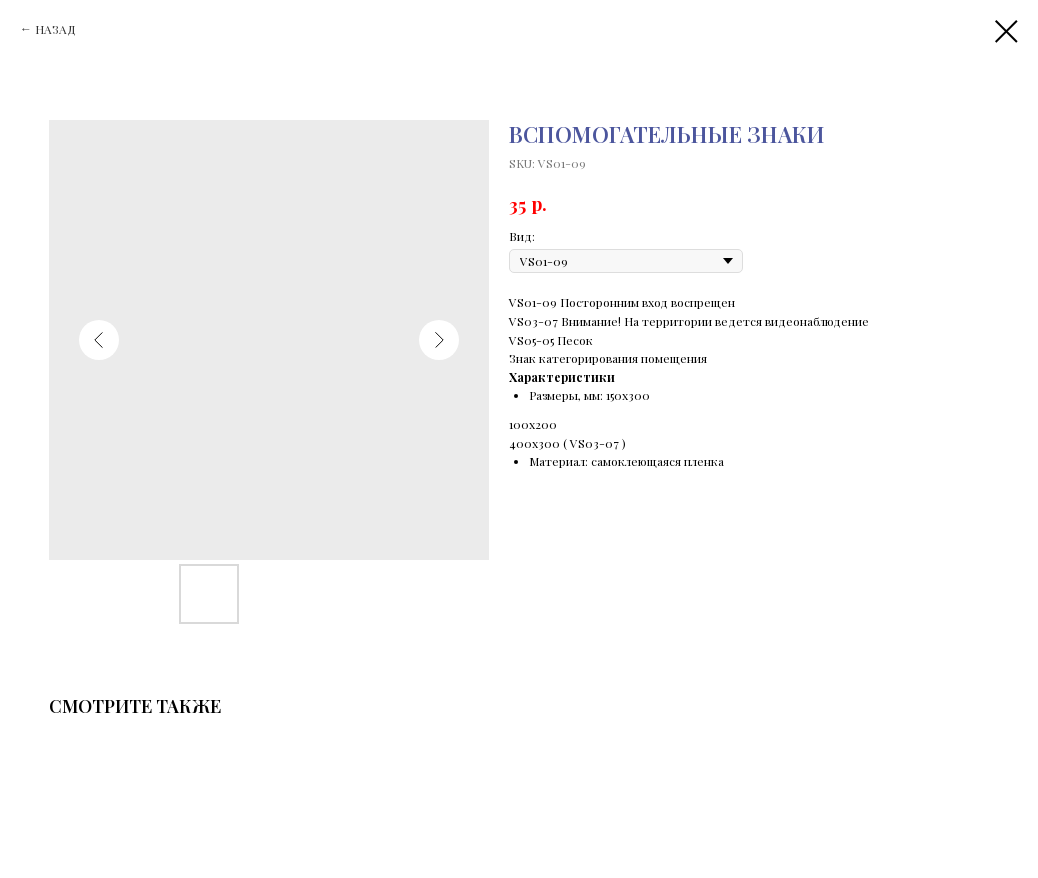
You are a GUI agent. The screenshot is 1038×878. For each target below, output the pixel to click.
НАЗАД (55, 29)
